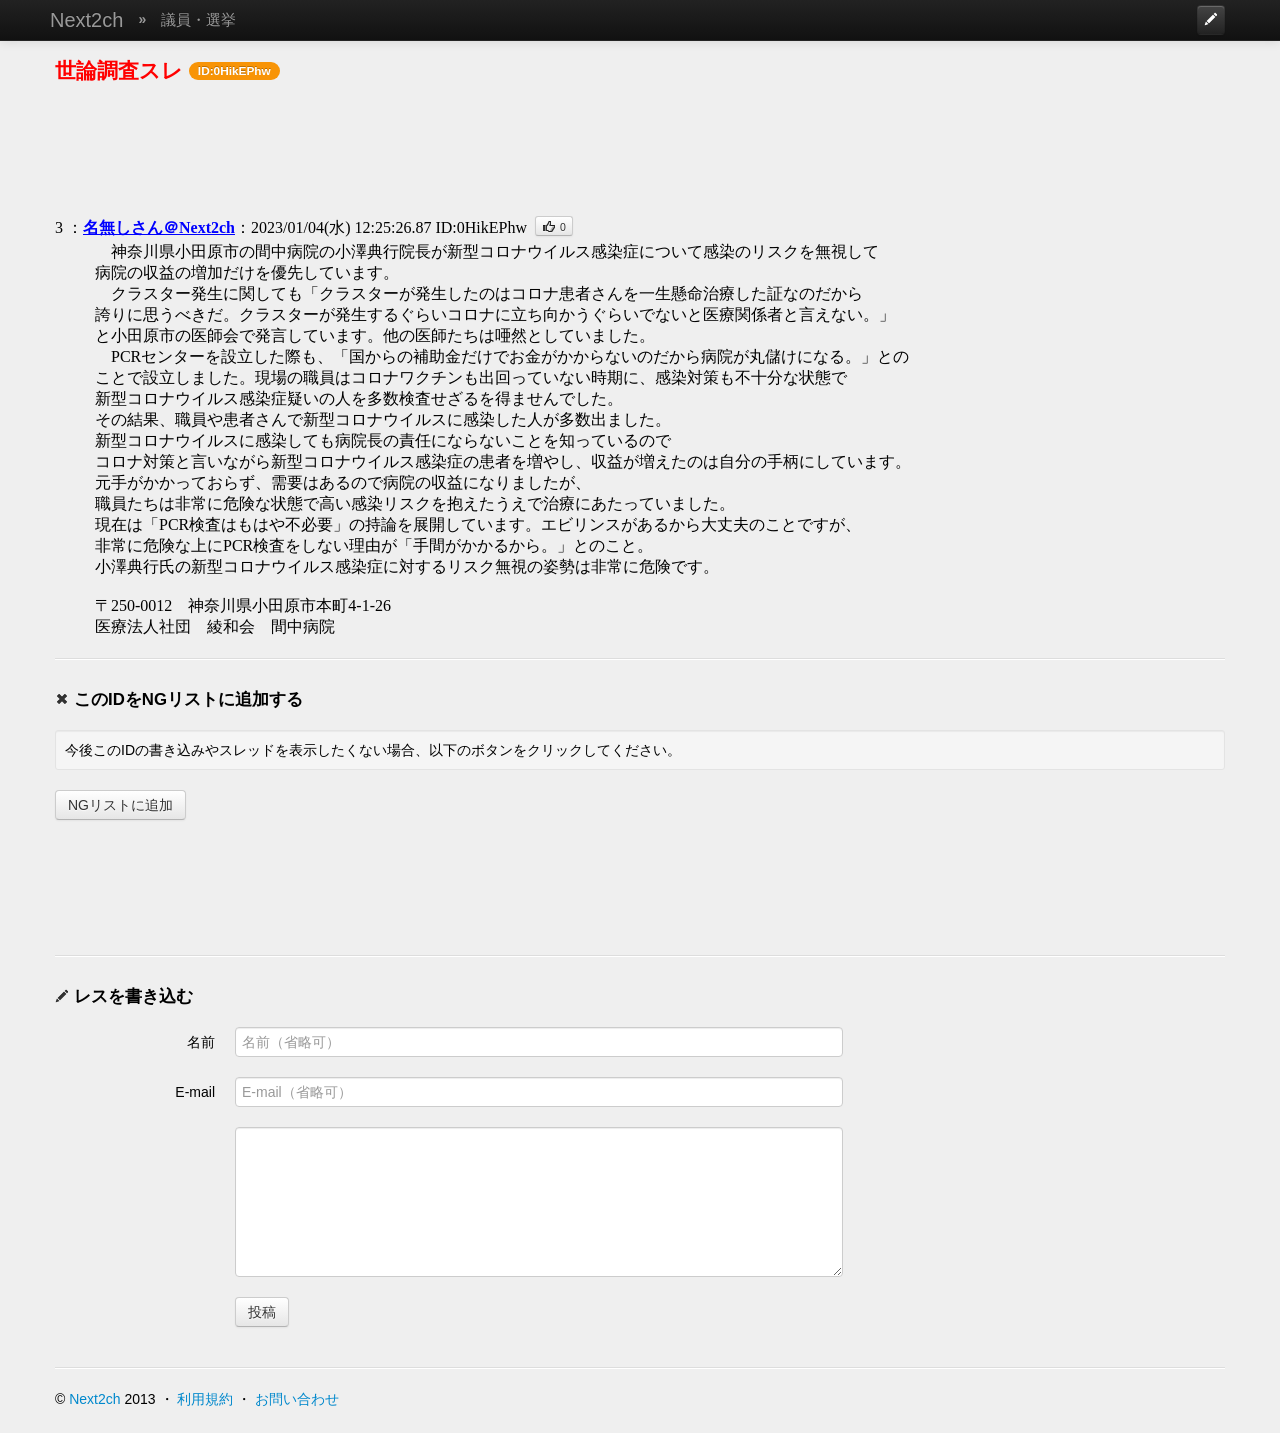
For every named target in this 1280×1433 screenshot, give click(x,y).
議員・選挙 (198, 19)
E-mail (195, 1092)
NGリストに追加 (120, 805)
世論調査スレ (119, 70)
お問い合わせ (297, 1399)
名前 (201, 1042)
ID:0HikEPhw (481, 227)
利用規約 (205, 1399)
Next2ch (86, 20)
